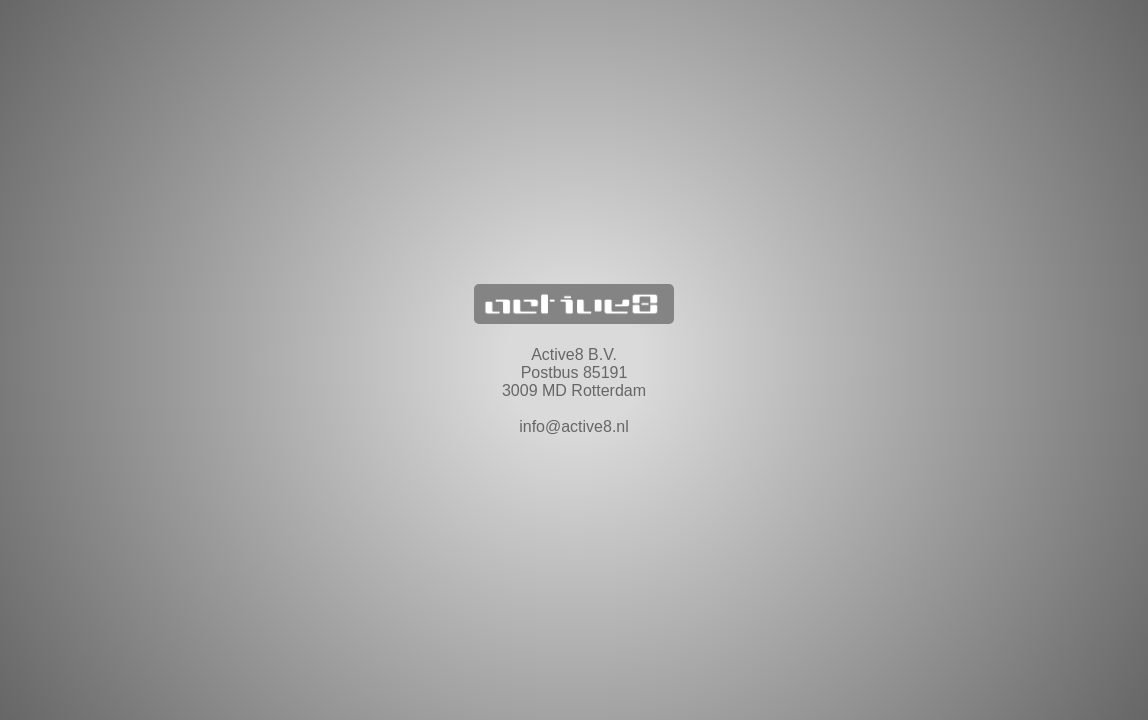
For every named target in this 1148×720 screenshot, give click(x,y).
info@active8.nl (574, 426)
